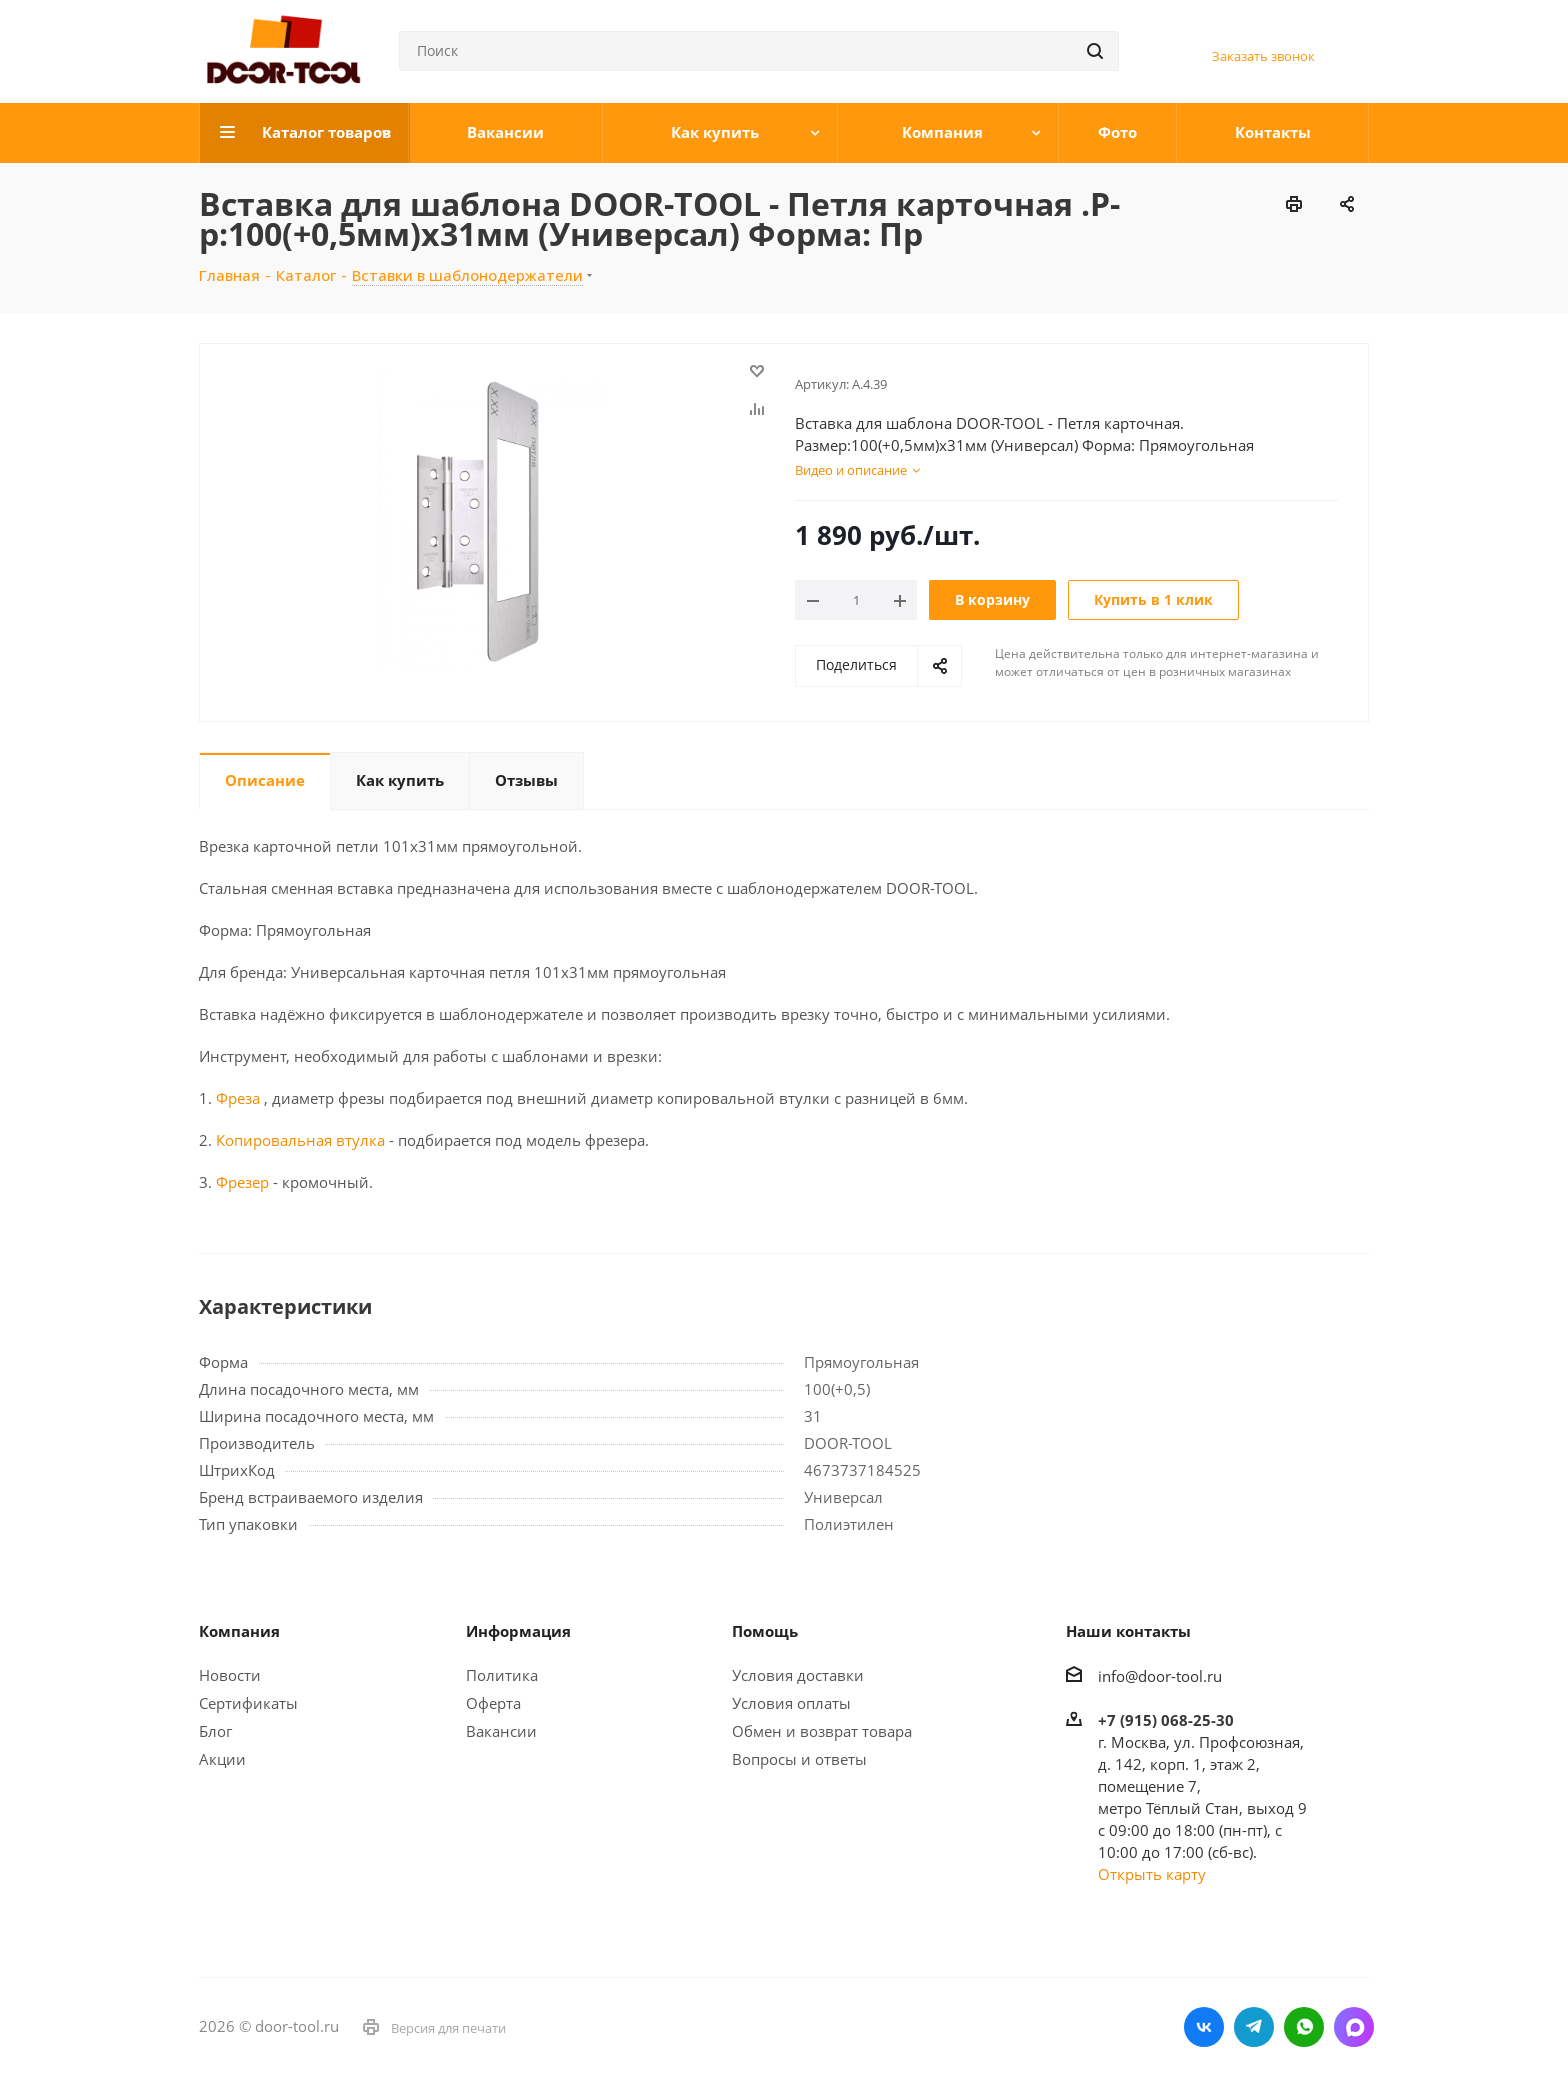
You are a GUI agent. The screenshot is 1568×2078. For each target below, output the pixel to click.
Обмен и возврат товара (822, 1731)
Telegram (1254, 2027)
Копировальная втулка (298, 1140)
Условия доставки (798, 1675)
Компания (239, 1631)
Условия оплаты (791, 1703)
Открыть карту (1152, 1874)
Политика (502, 1675)
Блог (215, 1731)
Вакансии (501, 1731)
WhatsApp (1304, 2027)
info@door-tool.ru (1160, 1676)
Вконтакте (1204, 2027)
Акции (222, 1759)
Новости (230, 1675)
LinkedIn (1354, 2027)
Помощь (765, 1631)
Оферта (493, 1703)
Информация (518, 1631)
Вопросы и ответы (799, 1759)
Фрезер (242, 1182)
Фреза (238, 1098)
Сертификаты (248, 1703)
